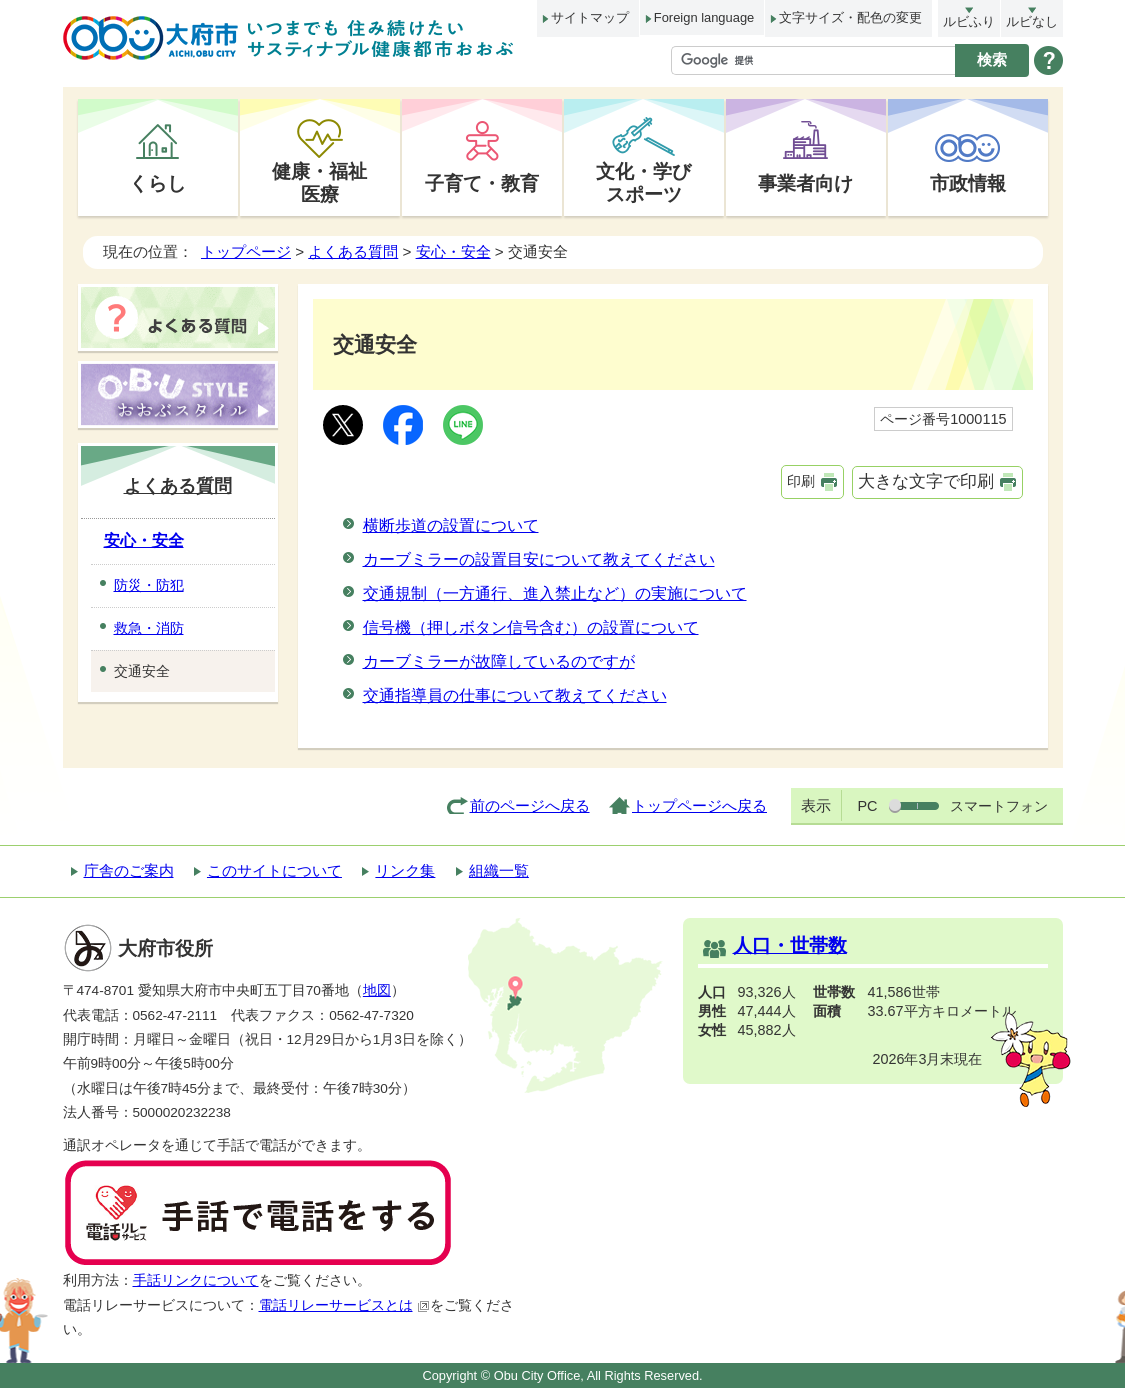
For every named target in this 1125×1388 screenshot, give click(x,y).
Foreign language (704, 17)
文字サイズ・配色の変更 (850, 17)
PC (867, 806)
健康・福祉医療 (319, 182)
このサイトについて (274, 870)
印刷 (801, 481)
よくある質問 (353, 251)
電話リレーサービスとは (344, 1305)
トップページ (246, 251)
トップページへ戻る (699, 805)
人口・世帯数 (790, 945)
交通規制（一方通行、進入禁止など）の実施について (555, 593)
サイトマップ (590, 17)
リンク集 (405, 870)
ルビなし (1032, 21)
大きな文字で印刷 (926, 481)
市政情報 (968, 183)
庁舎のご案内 (129, 870)
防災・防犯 (149, 585)
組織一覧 (499, 870)
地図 (377, 990)
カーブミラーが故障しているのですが (499, 661)
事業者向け (805, 183)
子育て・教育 (482, 183)
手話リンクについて (196, 1280)
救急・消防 (149, 628)
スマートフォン (999, 806)
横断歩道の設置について (451, 525)
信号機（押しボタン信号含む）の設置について (531, 627)
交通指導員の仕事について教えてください (515, 695)
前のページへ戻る (530, 805)
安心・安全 (453, 251)
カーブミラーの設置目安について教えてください (539, 559)
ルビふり (969, 21)
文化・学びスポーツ (643, 182)
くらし (157, 183)
